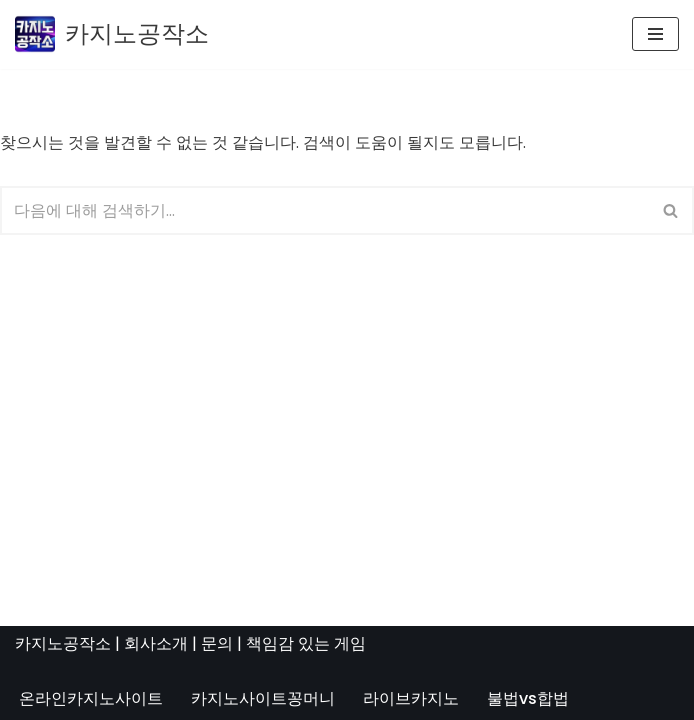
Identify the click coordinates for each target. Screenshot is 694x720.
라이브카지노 (411, 698)
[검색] (324, 210)
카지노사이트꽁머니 (263, 698)
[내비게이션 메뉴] (655, 34)
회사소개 (156, 643)
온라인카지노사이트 (91, 698)
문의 (217, 643)
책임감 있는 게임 (306, 643)
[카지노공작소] (112, 34)
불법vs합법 (528, 698)
